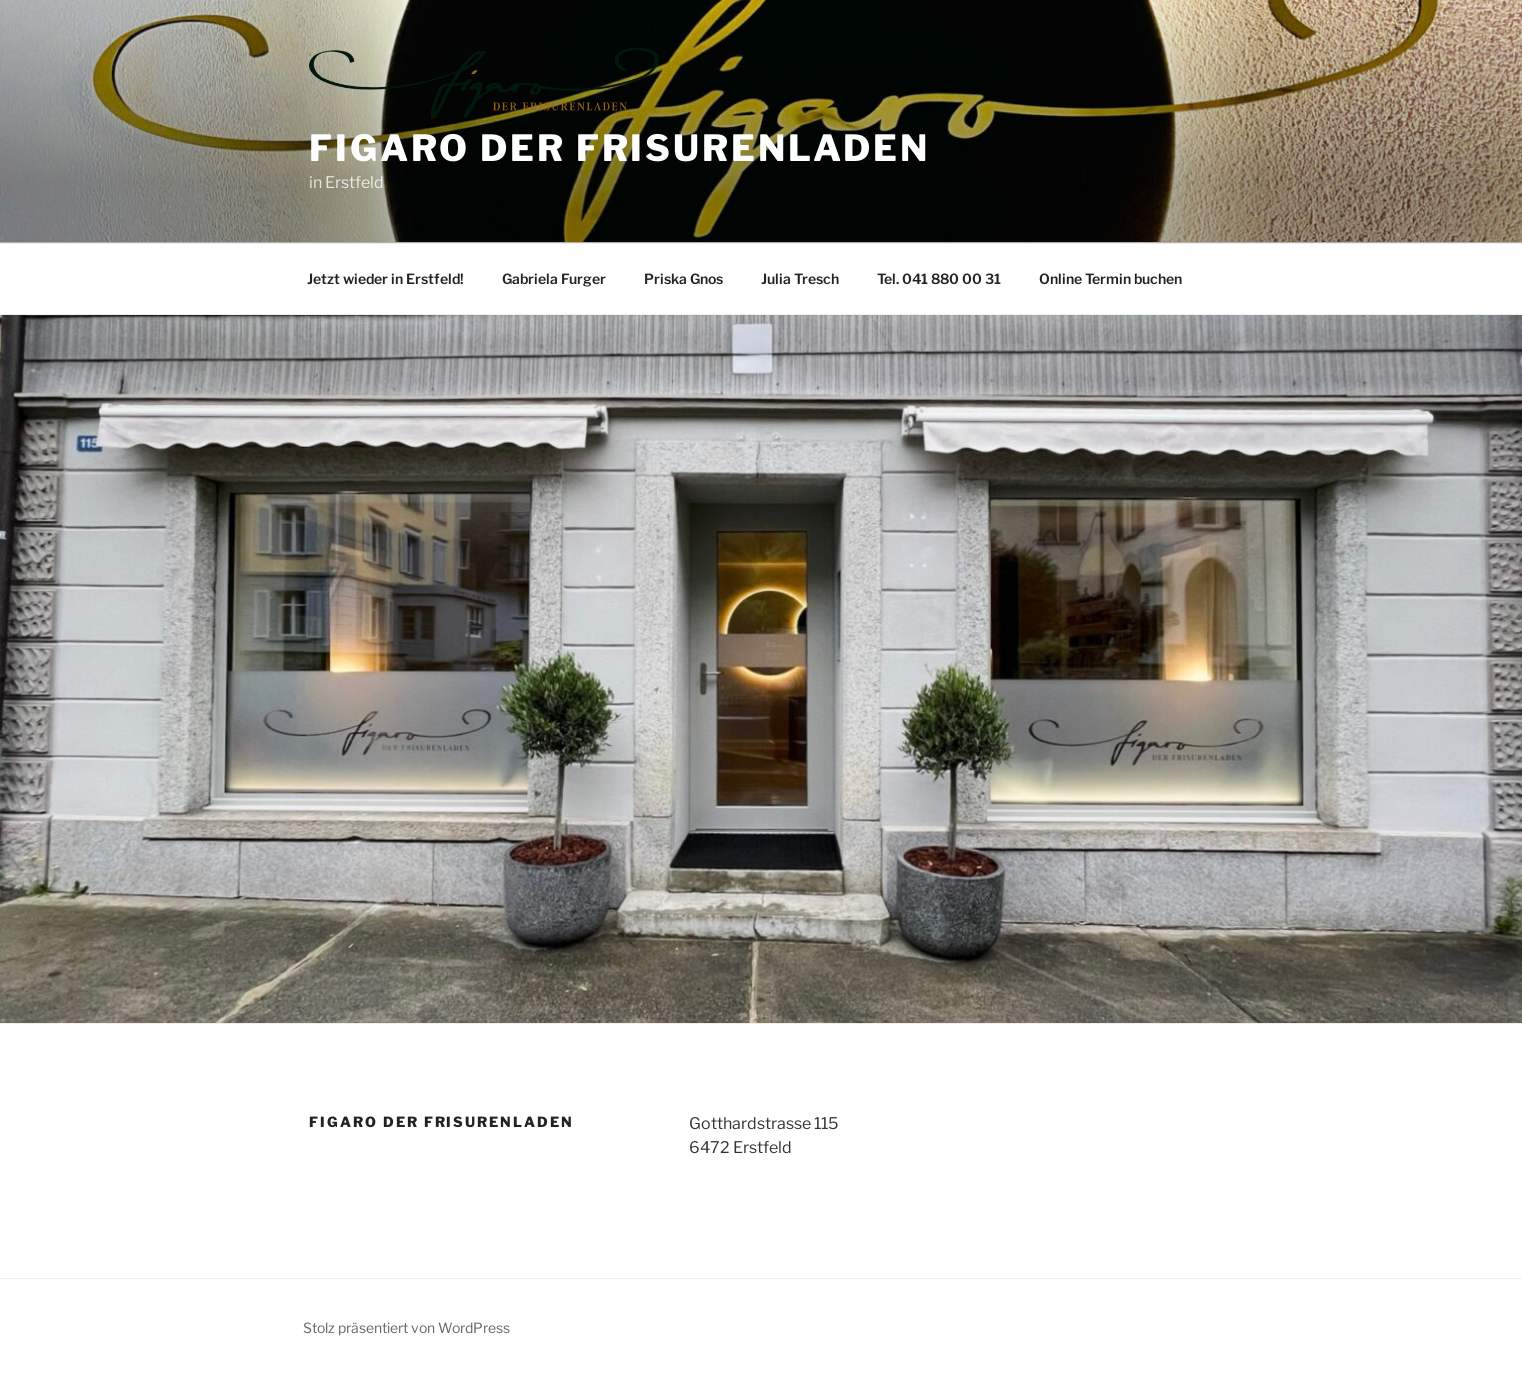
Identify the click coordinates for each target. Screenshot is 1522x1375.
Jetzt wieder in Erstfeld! (385, 278)
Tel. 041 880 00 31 (939, 278)
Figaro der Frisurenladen (619, 148)
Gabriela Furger (554, 278)
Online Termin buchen (1110, 278)
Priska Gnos (683, 278)
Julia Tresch (800, 278)
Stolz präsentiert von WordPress (406, 1327)
